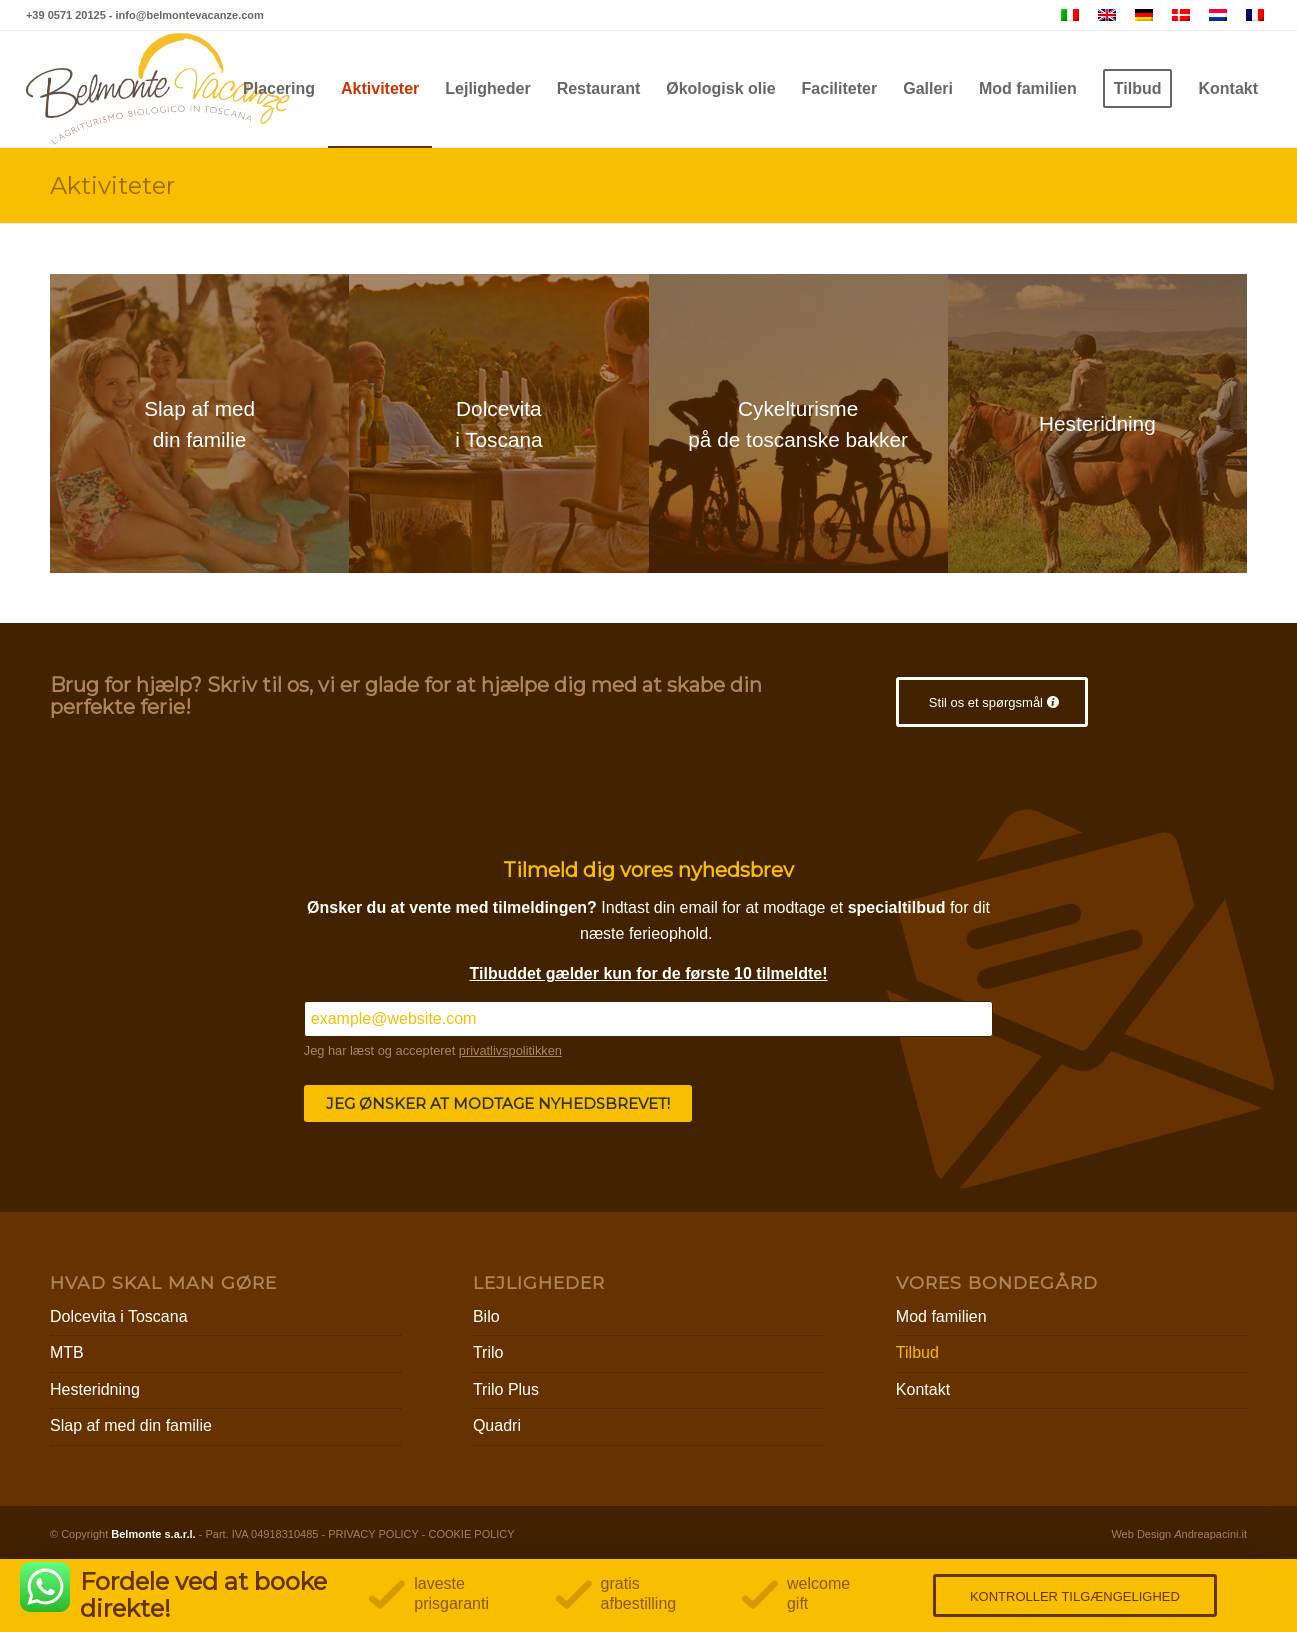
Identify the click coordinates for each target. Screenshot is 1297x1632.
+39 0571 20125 (66, 15)
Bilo (486, 1316)
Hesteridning (95, 1389)
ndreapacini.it (1210, 1534)
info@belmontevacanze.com (190, 15)
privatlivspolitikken (510, 1050)
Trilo (488, 1352)
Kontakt (923, 1389)
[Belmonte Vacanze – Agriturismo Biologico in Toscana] (158, 89)
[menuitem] (279, 89)
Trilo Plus (506, 1389)
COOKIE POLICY (471, 1534)
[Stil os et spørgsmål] (992, 702)
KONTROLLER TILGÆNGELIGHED (1075, 1596)
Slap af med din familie (131, 1425)
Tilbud (917, 1352)
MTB (67, 1352)
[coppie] (498, 423)
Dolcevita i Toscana (119, 1316)
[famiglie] (199, 423)
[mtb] (798, 423)
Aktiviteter (112, 185)
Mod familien (941, 1316)
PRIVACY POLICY (373, 1534)
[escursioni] (1097, 423)
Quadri (497, 1425)
